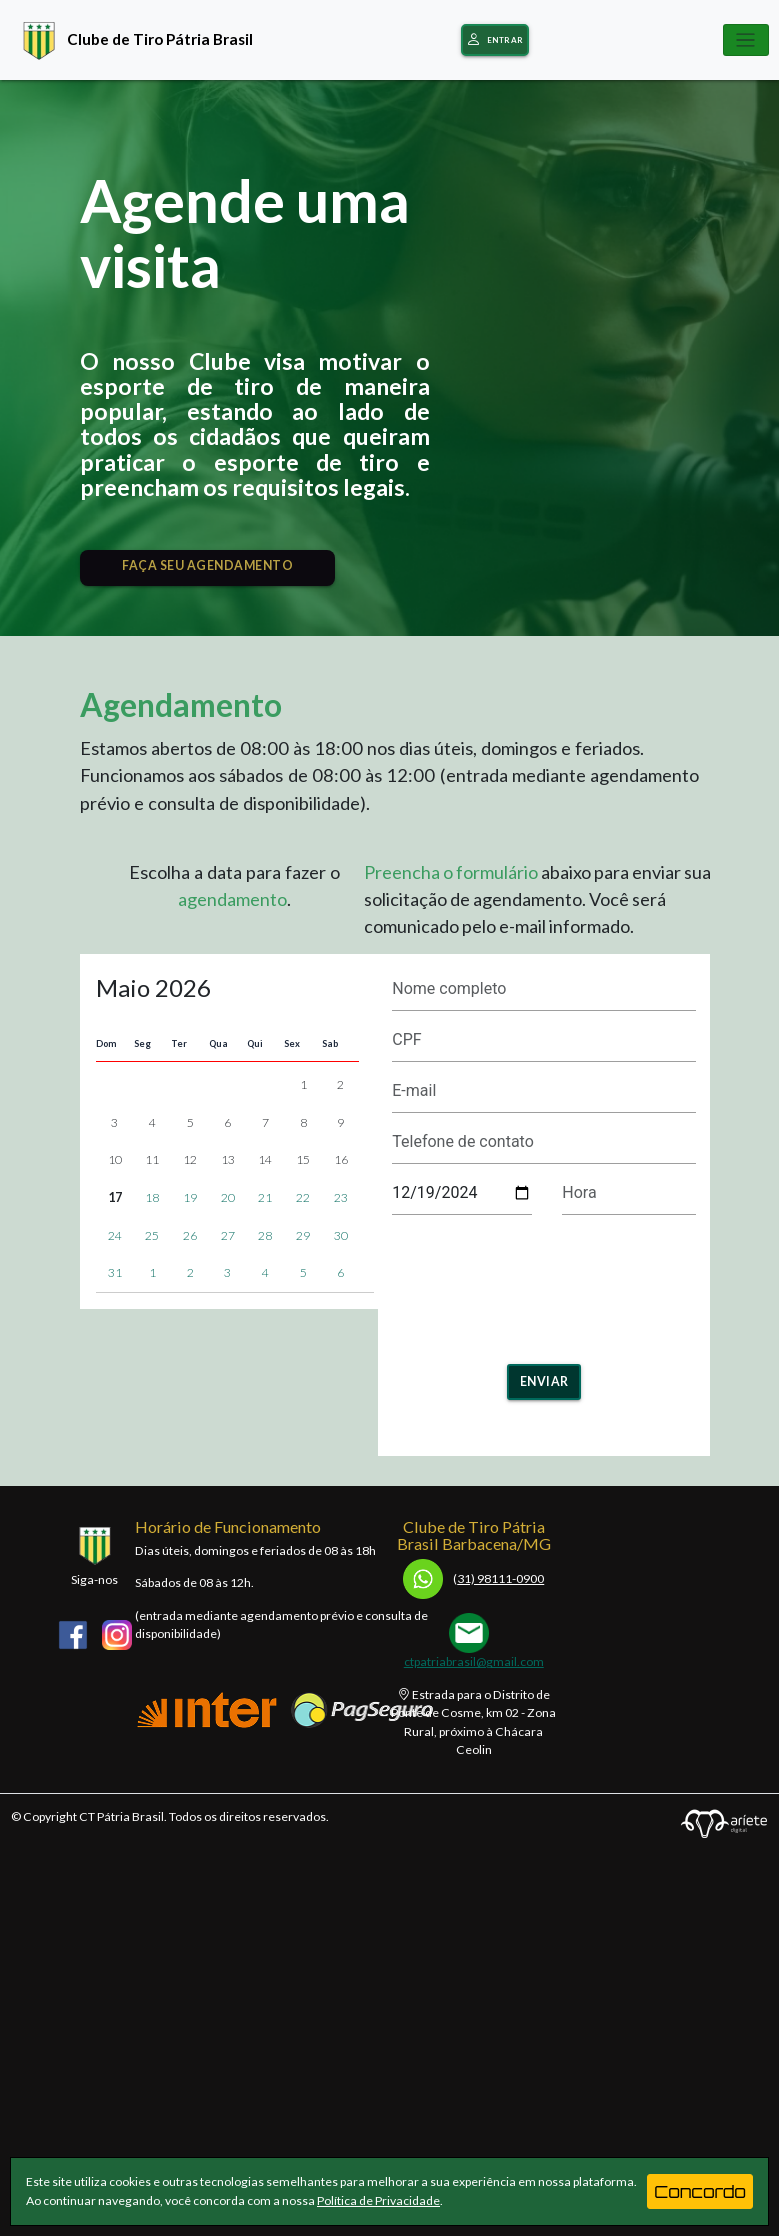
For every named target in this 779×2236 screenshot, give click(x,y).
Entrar (495, 40)
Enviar (544, 1381)
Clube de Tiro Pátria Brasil (133, 38)
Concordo (700, 2191)
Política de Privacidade (378, 2200)
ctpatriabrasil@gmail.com (474, 1661)
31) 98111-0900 (473, 1578)
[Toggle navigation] (746, 40)
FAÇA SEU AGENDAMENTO (207, 565)
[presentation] (544, 1283)
